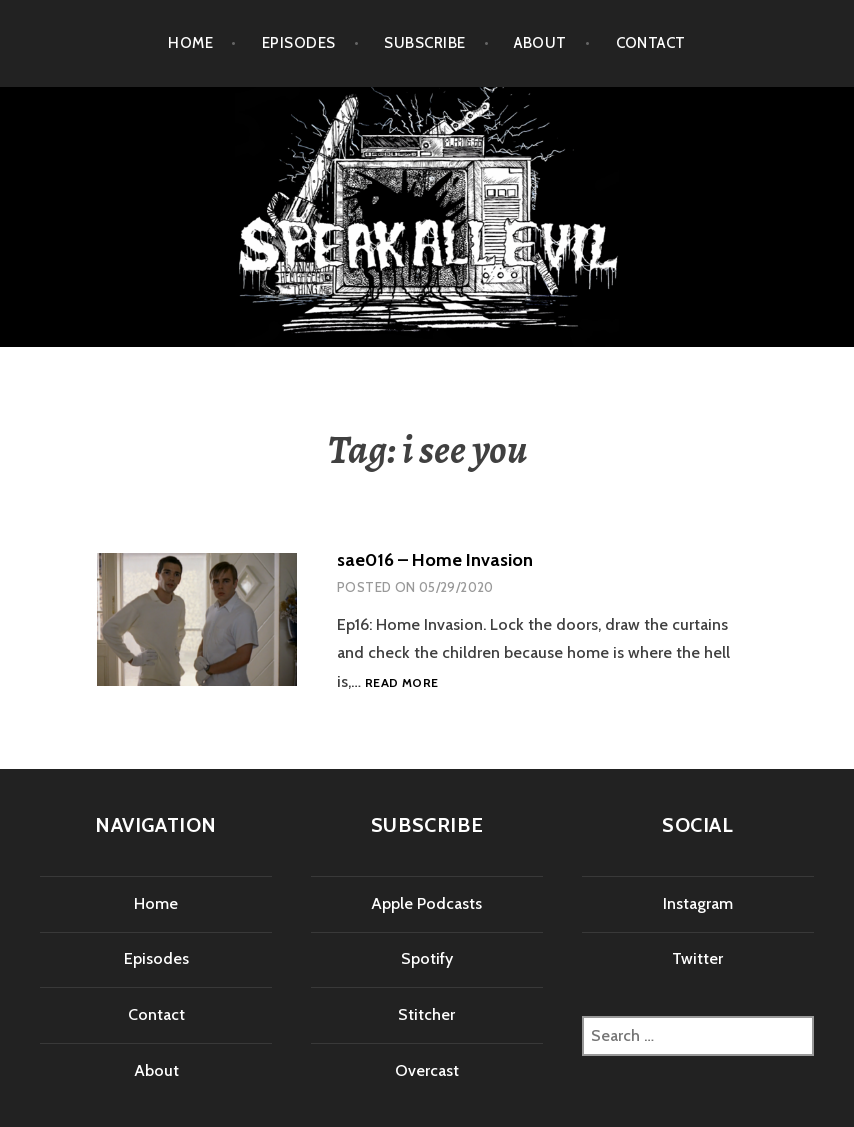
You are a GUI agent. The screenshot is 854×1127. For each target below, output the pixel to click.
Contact (651, 43)
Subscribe (424, 43)
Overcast (427, 1070)
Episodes (299, 43)
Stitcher (426, 1014)
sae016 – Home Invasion (435, 560)
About (540, 43)
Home (190, 43)
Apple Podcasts (426, 903)
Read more (401, 683)
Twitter (697, 958)
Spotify (427, 958)
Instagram (698, 903)
